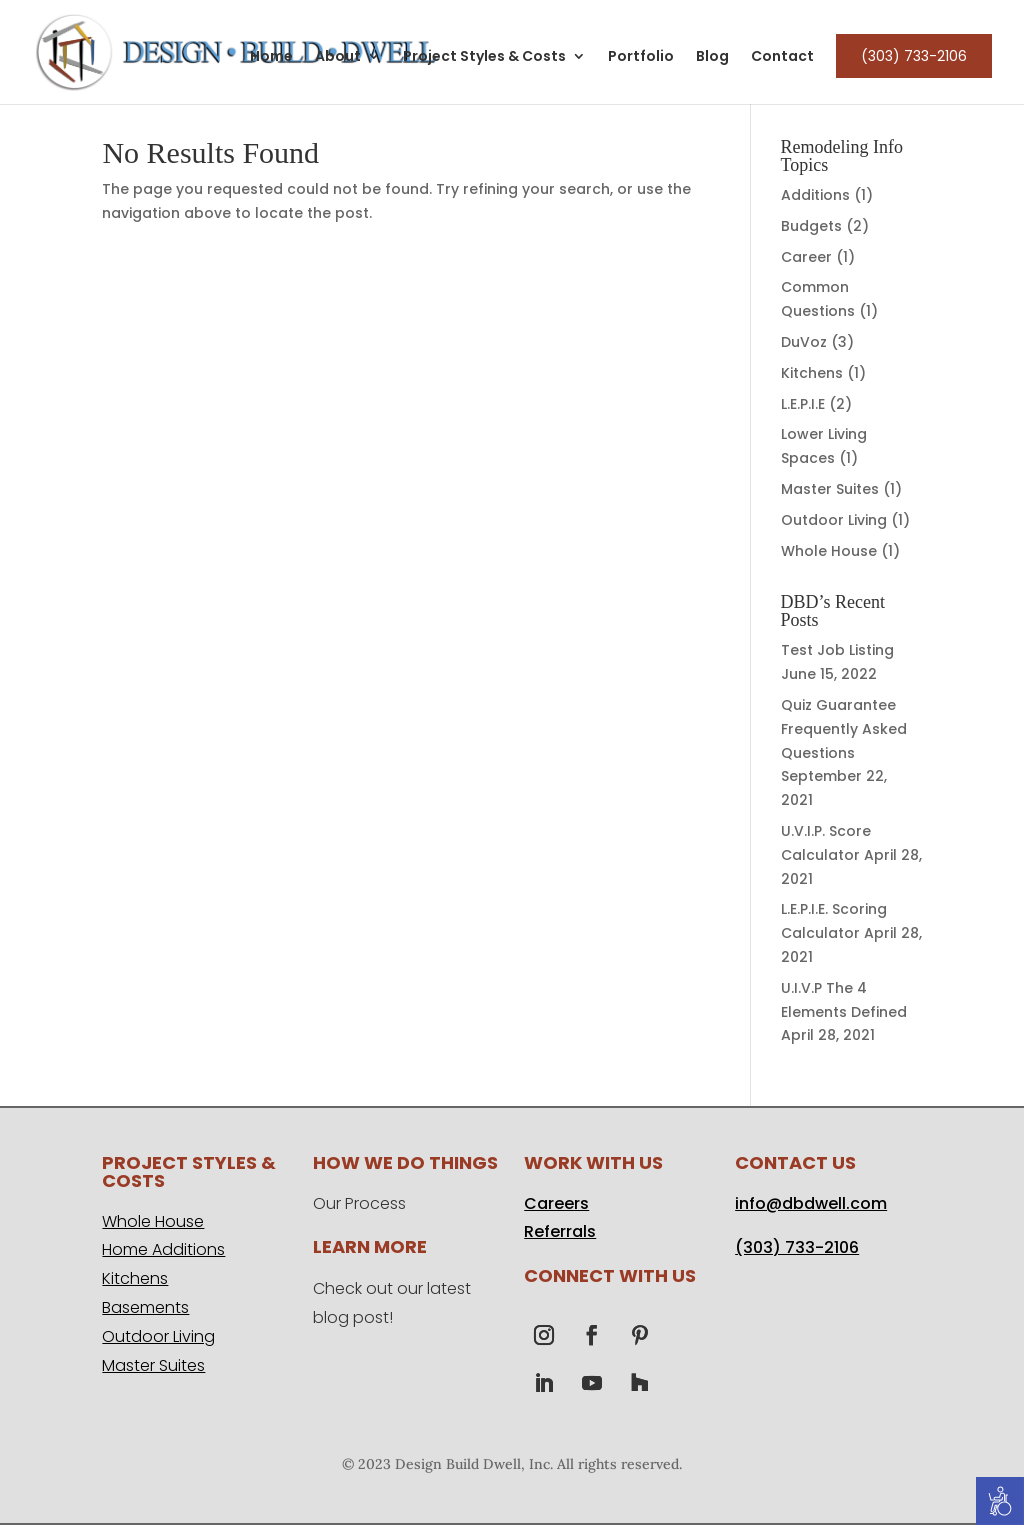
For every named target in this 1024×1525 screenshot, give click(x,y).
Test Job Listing (837, 650)
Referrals (560, 1231)
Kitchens (812, 373)
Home (271, 57)
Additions (815, 195)
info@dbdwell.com (811, 1203)
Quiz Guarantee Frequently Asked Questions (844, 729)
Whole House (829, 551)
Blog (712, 57)
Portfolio (641, 57)
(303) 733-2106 (914, 56)
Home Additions (163, 1249)
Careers (556, 1203)
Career (806, 257)
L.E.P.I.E (803, 404)
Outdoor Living (834, 520)
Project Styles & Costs (484, 57)
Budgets (811, 226)
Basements (145, 1307)
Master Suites (830, 489)
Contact (782, 57)
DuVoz (804, 342)
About (338, 57)
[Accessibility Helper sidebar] (1000, 1501)
